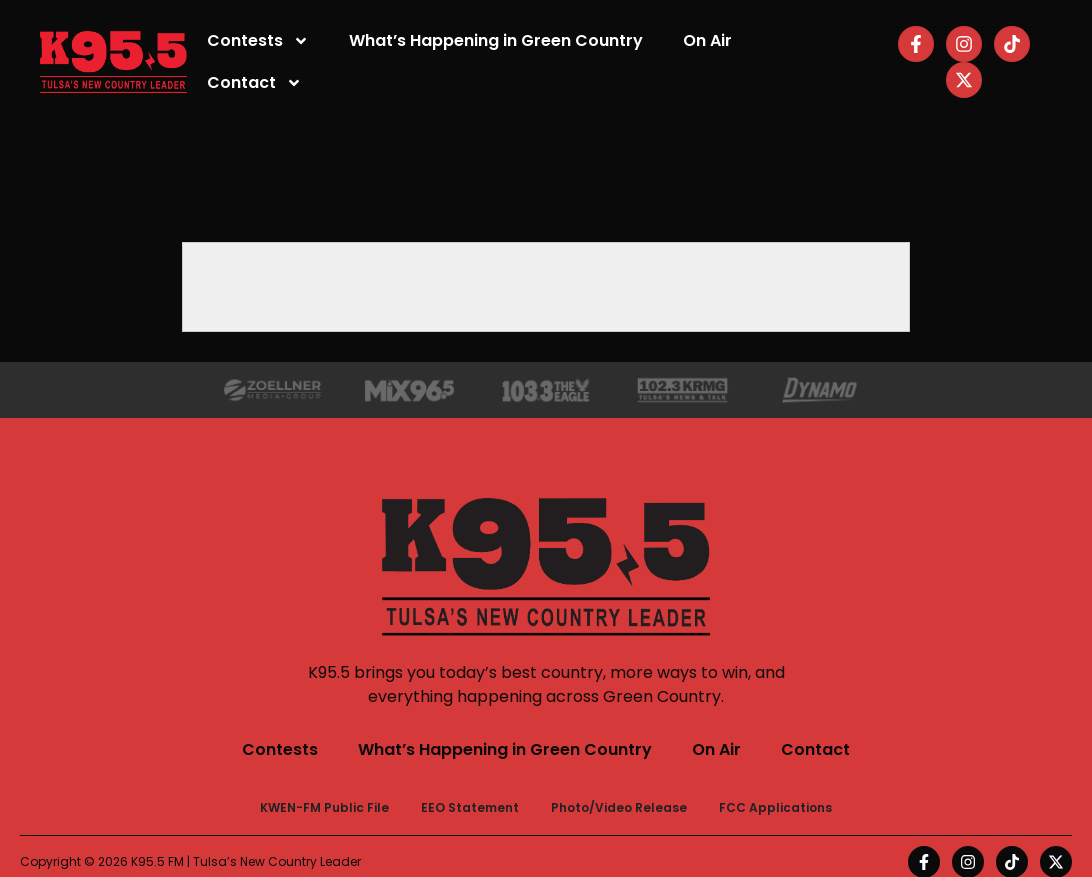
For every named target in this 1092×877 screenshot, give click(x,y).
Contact (254, 83)
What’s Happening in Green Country (496, 40)
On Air (707, 40)
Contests (258, 41)
